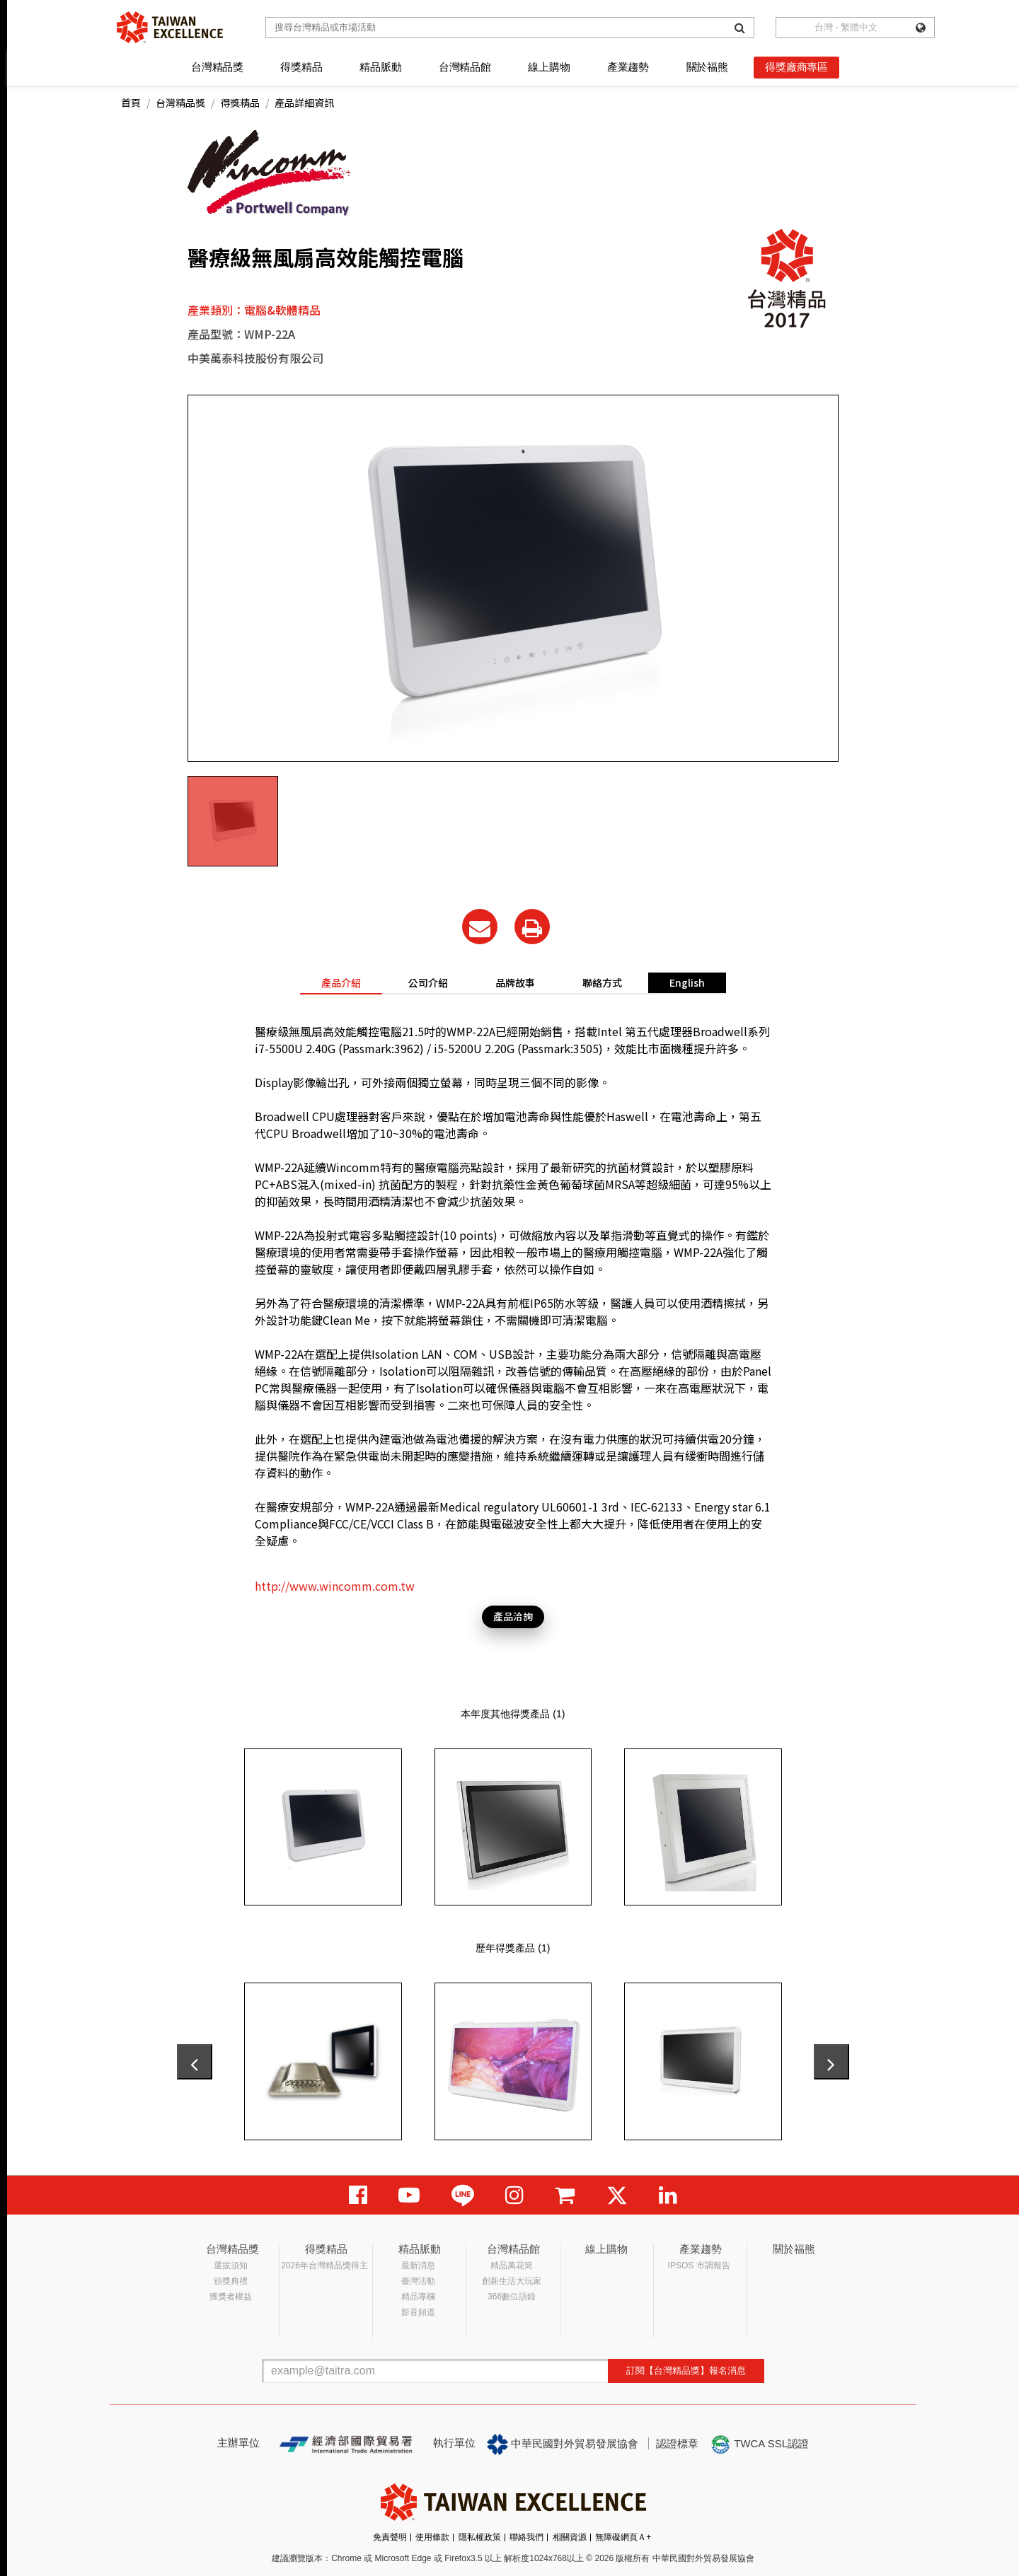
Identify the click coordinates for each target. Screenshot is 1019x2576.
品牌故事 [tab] (515, 982)
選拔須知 (231, 2265)
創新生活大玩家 (511, 2281)
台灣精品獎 (217, 67)
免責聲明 (390, 2537)
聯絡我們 (526, 2537)
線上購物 (549, 67)
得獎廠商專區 (796, 67)
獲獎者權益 (230, 2296)
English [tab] (687, 982)
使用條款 (432, 2537)
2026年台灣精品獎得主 (324, 2265)
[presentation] (194, 2061)
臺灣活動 (418, 2281)
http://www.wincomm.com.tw (335, 1585)
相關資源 (570, 2537)
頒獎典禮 (231, 2281)
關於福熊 (707, 67)
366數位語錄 (512, 2296)
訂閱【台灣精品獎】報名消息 (686, 2370)
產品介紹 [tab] (341, 982)
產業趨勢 (628, 67)
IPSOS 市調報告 (699, 2265)
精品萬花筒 (511, 2265)
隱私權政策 (480, 2537)
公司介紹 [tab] (428, 982)
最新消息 (418, 2265)
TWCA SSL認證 (759, 2444)
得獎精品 (301, 67)
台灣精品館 (465, 67)
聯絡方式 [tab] (602, 982)
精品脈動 (380, 67)
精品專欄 (418, 2296)
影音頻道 (418, 2312)
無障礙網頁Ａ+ (623, 2537)
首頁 (131, 102)
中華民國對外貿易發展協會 (562, 2444)
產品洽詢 (513, 1616)
